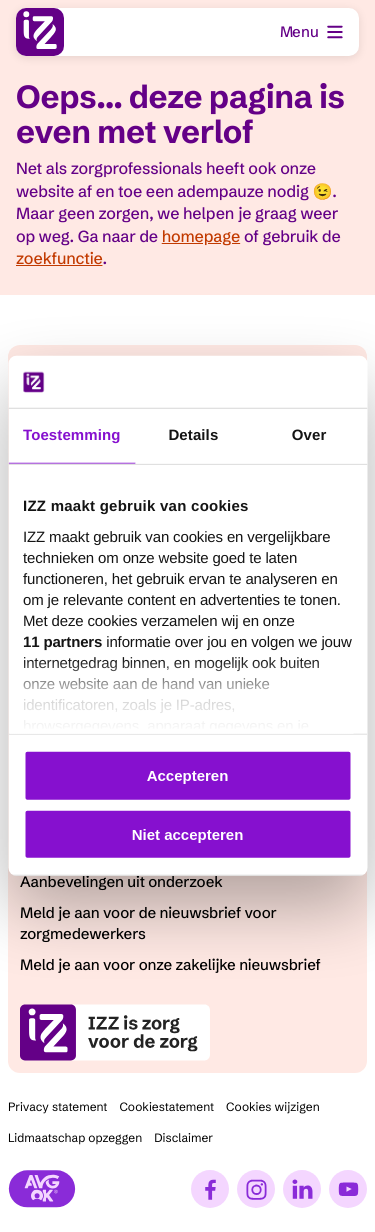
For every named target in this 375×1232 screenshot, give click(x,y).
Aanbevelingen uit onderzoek (121, 881)
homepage (201, 237)
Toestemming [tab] (72, 435)
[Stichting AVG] (42, 1189)
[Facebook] (210, 1189)
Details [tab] (193, 435)
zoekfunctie (59, 259)
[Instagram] (256, 1189)
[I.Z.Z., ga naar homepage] (40, 32)
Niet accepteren (188, 834)
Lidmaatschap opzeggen (75, 1138)
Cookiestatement (166, 1107)
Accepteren (188, 775)
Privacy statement (57, 1107)
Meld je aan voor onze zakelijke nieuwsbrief (170, 964)
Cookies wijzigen (273, 1107)
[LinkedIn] (302, 1189)
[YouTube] (348, 1189)
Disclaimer (183, 1138)
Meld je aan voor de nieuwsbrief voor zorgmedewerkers (148, 923)
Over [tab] (309, 435)
